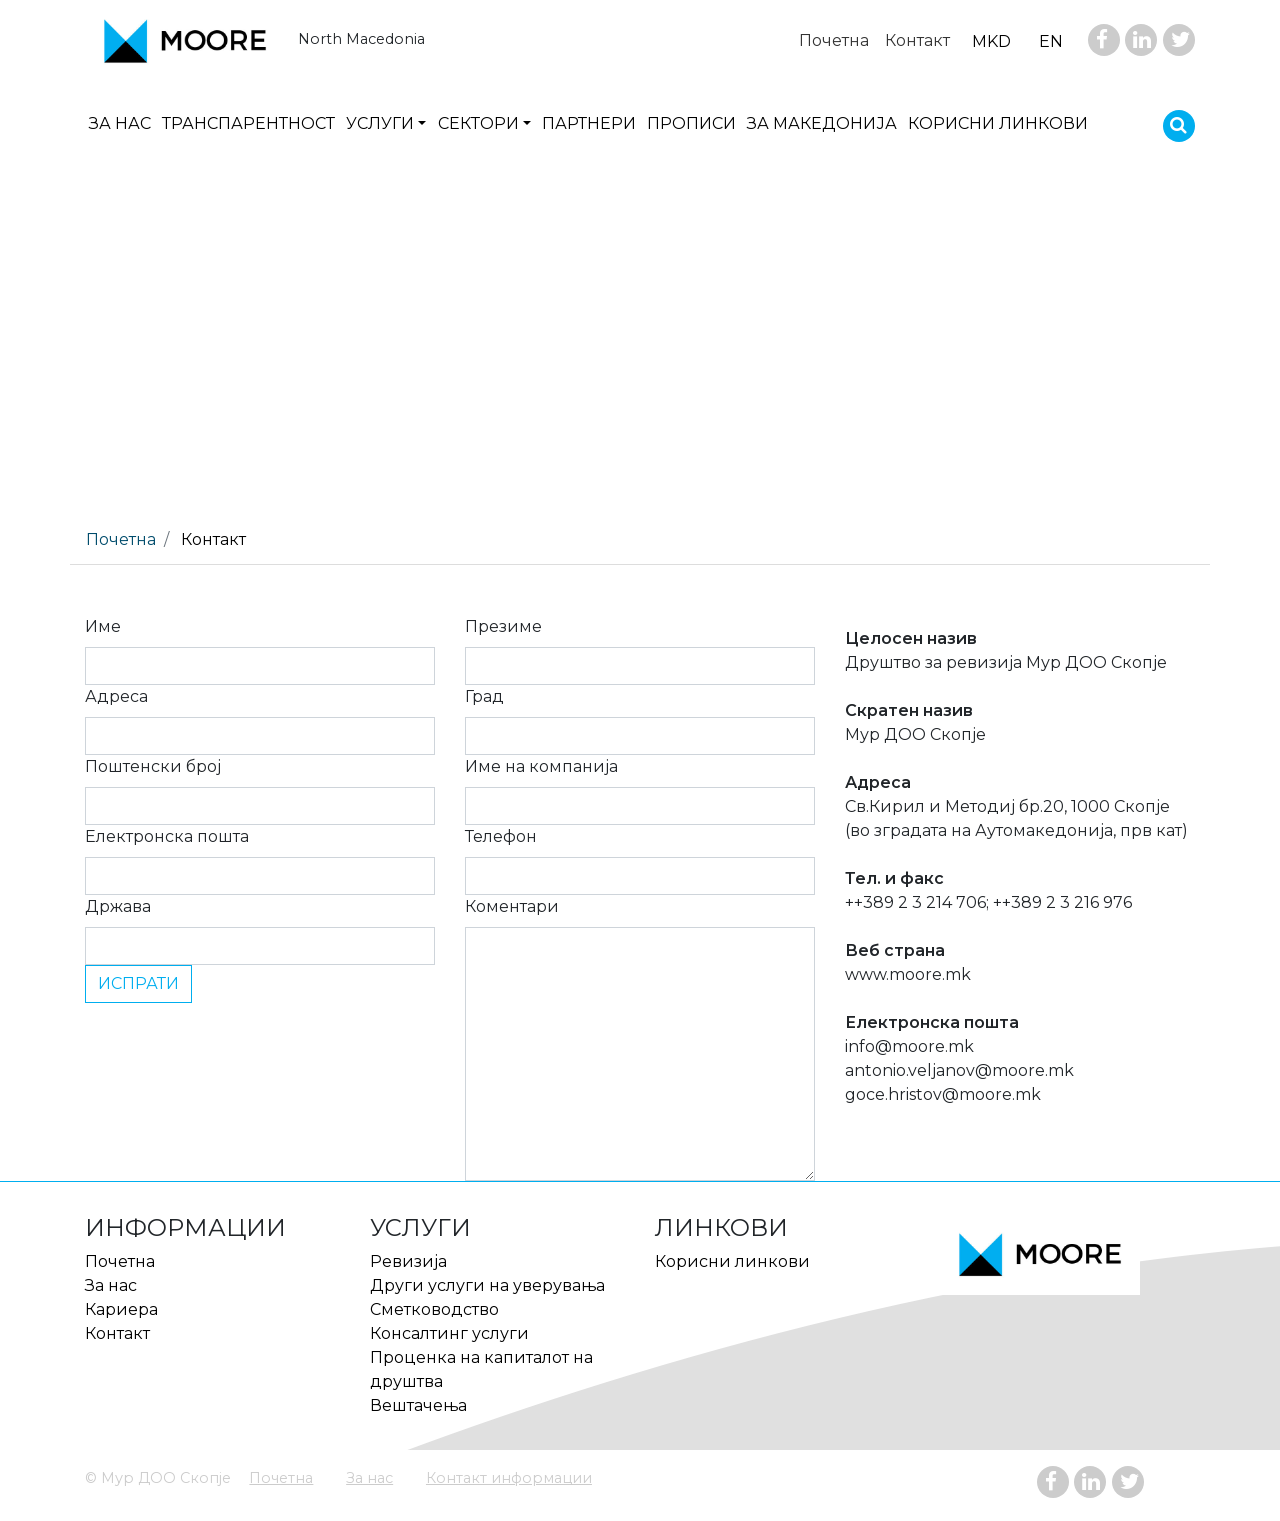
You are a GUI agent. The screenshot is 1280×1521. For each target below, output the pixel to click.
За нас (369, 1478)
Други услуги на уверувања (487, 1285)
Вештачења (418, 1405)
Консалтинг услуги (449, 1333)
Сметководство (434, 1309)
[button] (386, 124)
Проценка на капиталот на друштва (481, 1369)
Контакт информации (509, 1478)
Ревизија (408, 1261)
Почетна (281, 1478)
